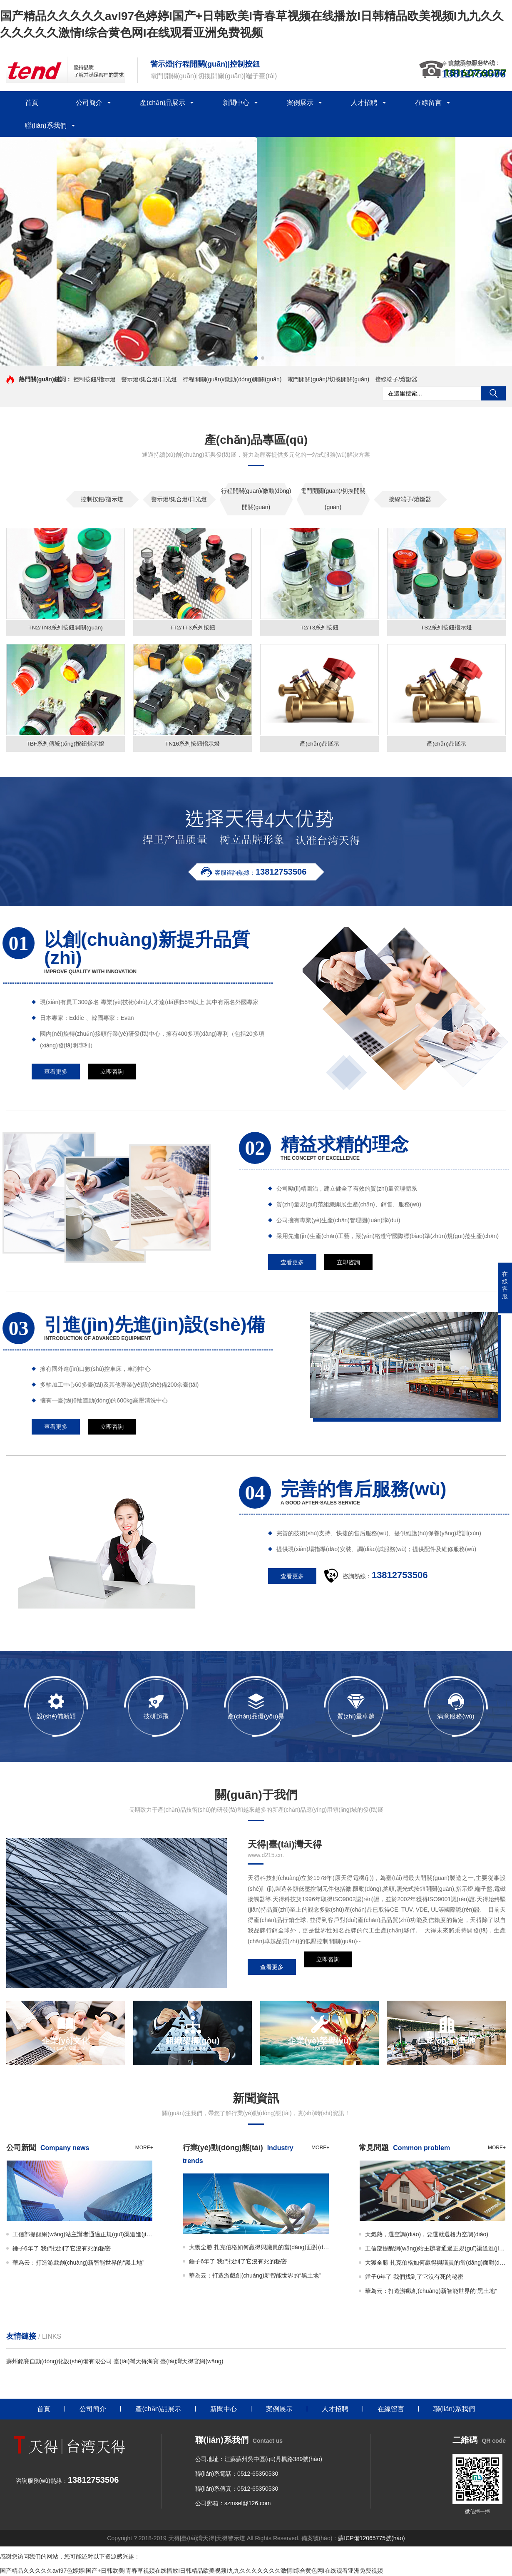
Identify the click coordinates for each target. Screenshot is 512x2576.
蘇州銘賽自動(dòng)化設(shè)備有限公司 (59, 2362)
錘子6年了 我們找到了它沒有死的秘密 (61, 2249)
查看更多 (271, 1968)
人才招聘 (364, 102)
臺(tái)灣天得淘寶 (136, 2362)
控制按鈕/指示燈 (94, 379)
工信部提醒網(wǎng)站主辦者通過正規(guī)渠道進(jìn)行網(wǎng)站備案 (82, 2235)
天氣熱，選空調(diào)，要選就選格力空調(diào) (426, 2235)
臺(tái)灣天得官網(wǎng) (191, 2362)
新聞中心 (236, 102)
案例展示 (300, 102)
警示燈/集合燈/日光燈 (149, 379)
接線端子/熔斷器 (396, 379)
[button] (249, 358)
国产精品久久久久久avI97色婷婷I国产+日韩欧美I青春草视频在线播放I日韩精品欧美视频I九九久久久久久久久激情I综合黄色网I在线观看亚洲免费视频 (191, 2572)
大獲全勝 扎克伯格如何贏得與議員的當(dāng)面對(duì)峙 (259, 2248)
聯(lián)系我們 (46, 125)
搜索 (493, 393)
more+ (144, 2149)
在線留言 (428, 102)
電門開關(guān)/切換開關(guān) (328, 379)
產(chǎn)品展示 (162, 102)
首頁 (31, 102)
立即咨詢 (328, 1968)
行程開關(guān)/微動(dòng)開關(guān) (232, 379)
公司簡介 (89, 102)
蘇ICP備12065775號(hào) (371, 2539)
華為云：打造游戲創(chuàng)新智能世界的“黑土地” (78, 2263)
